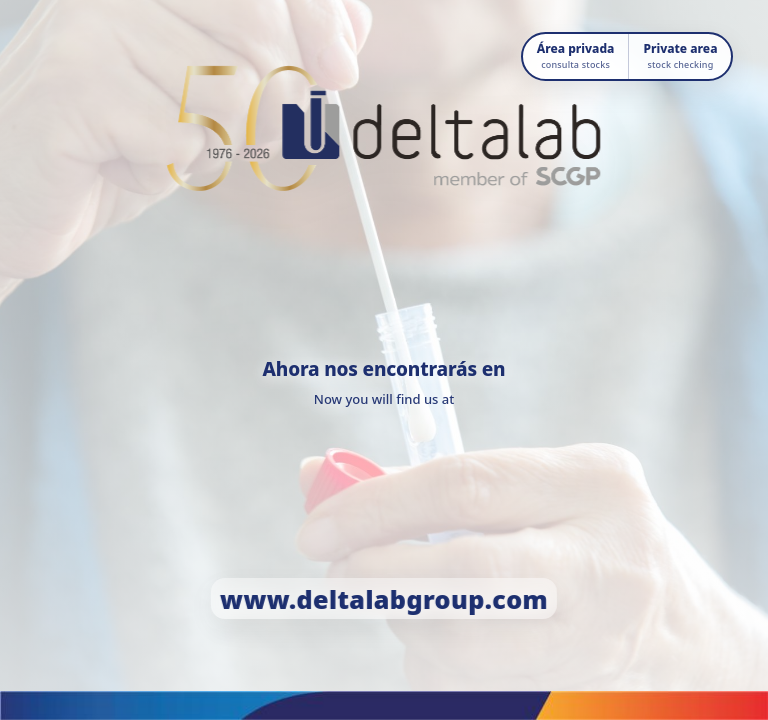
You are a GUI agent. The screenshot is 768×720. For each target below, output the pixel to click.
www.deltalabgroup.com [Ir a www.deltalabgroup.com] (384, 599)
